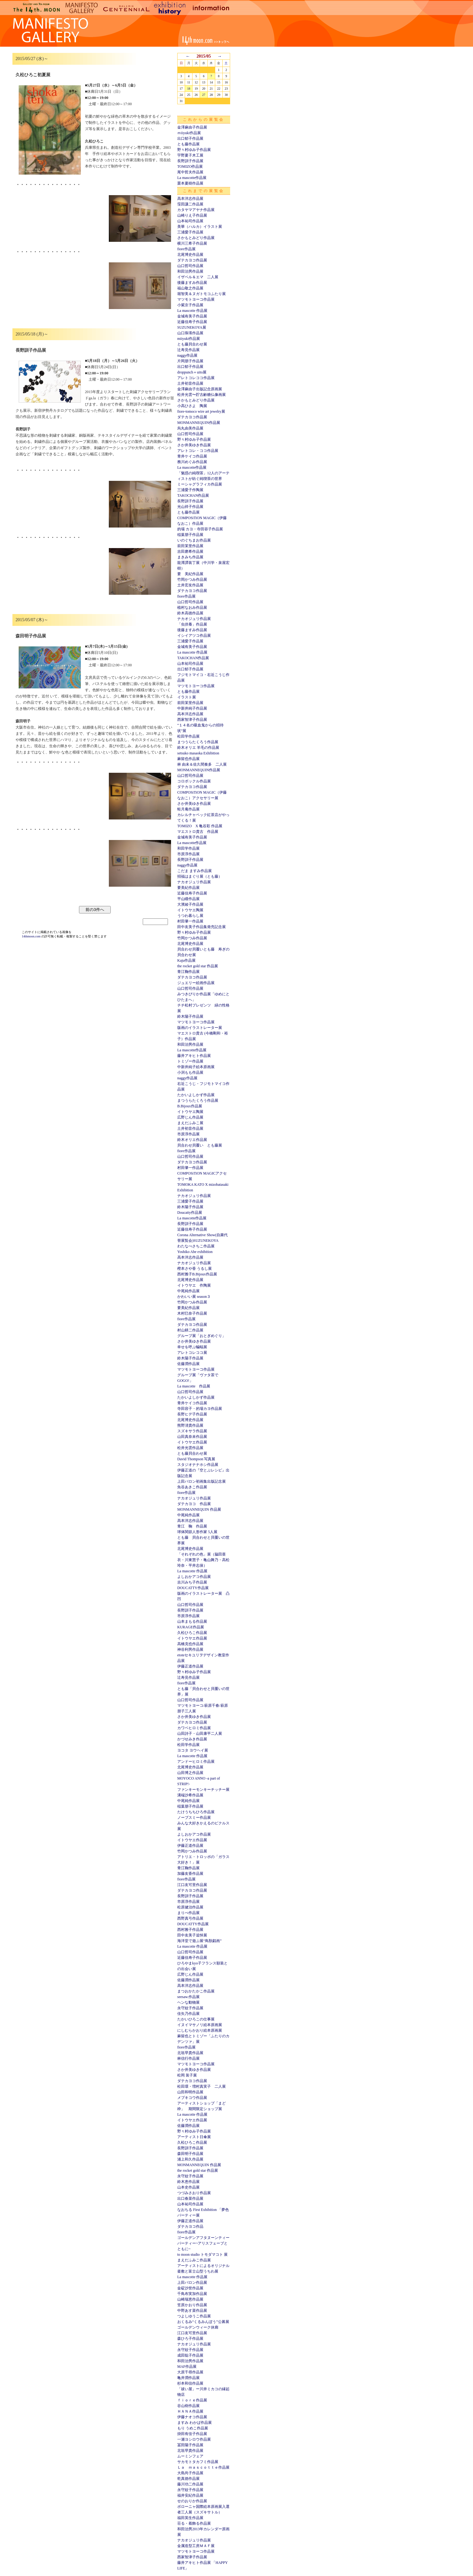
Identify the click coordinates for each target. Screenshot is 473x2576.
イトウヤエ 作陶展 (194, 1285)
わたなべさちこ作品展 (196, 1246)
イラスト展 (186, 697)
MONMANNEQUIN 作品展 (199, 1509)
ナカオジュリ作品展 (194, 619)
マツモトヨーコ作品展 (196, 299)
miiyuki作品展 (188, 338)
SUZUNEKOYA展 (191, 327)
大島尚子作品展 (190, 2473)
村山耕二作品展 (190, 1330)
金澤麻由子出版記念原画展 (199, 389)
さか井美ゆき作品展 (194, 445)
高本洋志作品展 (190, 198)
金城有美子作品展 (192, 316)
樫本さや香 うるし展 (194, 1268)
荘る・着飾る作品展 (194, 2523)
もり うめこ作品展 (192, 2428)
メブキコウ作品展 (192, 2097)
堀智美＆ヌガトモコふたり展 (201, 294)
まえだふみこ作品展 (194, 2260)
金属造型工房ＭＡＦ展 (196, 2546)
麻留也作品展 (188, 759)
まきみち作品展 (190, 557)
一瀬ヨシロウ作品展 (194, 2439)
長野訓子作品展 (190, 161)
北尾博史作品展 (190, 254)
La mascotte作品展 (191, 178)
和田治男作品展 (190, 271)
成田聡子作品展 (190, 2355)
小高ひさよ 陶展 (192, 406)
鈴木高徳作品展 (190, 613)
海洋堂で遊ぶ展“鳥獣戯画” (199, 1941)
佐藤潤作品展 (188, 1364)
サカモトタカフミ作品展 (197, 2462)
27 (203, 94)
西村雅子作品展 (190, 1929)
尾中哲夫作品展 (190, 172)
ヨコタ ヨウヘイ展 (192, 1750)
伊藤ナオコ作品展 (192, 2417)
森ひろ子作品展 (190, 2338)
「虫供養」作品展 (192, 624)
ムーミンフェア (190, 2456)
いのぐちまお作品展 (194, 540)
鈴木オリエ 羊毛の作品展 (198, 747)
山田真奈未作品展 (192, 1436)
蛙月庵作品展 (188, 809)
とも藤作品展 (188, 144)
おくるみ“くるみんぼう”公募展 (203, 2322)
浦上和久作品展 (190, 2159)
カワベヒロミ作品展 (194, 1728)
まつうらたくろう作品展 (197, 742)
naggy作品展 (187, 355)
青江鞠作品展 (188, 971)
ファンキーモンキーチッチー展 (203, 1789)
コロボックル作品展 (194, 781)
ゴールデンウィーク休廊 (197, 2327)
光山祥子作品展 (190, 506)
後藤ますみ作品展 (192, 282)
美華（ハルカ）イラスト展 (199, 226)
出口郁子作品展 (190, 138)
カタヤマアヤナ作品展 (196, 210)
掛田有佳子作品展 (192, 2434)
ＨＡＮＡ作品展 (190, 2411)
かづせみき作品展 (192, 1739)
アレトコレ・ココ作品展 (197, 450)
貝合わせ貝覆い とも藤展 (199, 1145)
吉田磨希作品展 (190, 551)
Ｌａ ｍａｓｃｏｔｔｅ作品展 (203, 2467)
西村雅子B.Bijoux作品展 (197, 1274)
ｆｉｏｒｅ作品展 (192, 2400)
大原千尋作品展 (190, 2372)
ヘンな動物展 (188, 2002)
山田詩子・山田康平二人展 (199, 1733)
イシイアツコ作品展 (194, 635)
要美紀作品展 (188, 887)
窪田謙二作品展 (190, 204)
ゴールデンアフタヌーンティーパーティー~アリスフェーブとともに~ (203, 2243)
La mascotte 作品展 (192, 310)
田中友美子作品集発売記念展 (201, 927)
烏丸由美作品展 (190, 428)
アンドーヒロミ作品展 (196, 1761)
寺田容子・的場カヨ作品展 (199, 1408)
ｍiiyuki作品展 (189, 133)
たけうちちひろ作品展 (196, 1812)
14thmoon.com (31, 936)
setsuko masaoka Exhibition (198, 753)
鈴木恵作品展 (188, 2182)
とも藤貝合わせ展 (192, 344)
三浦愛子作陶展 (190, 490)
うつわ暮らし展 (190, 915)
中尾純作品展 (188, 1291)
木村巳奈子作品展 (192, 1313)
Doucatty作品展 (189, 1212)
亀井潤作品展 (188, 2378)
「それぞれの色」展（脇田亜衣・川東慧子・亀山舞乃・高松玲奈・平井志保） (203, 1560)
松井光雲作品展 (190, 1448)
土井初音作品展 (190, 383)
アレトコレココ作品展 (196, 378)
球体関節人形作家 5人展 (197, 1532)
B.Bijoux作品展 (189, 1106)
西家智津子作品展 (192, 719)
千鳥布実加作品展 (192, 2294)
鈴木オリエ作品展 (192, 1140)
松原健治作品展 (190, 1907)
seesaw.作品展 (188, 1997)
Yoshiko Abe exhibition (194, 1252)
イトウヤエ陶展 (190, 910)
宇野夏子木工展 (190, 155)
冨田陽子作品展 (190, 2445)
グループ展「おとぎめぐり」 (201, 1336)
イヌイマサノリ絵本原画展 (199, 2025)
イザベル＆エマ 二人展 (197, 277)
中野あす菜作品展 (192, 2310)
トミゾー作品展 (190, 1061)
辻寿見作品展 (188, 350)
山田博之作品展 (190, 1773)
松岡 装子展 (187, 2075)
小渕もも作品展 (190, 1072)
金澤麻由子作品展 (192, 127)
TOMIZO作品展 (190, 166)
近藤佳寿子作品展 (192, 322)
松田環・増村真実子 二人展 (201, 2086)
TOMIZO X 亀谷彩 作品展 (199, 826)
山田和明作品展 (190, 2092)
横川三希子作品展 (192, 243)
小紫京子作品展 (190, 305)
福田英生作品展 (190, 2518)
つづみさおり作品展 (194, 2193)
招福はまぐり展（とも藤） (199, 876)
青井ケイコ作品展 (192, 456)
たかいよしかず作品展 (196, 1095)
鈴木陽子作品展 (190, 1016)
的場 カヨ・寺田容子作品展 (200, 529)
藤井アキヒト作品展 (194, 1055)
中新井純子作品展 (192, 708)
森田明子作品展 (190, 2153)
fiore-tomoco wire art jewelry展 (201, 411)
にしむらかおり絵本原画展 (199, 2030)
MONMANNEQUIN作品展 (198, 422)
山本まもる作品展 (192, 1621)
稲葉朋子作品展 (190, 535)
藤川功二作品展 (190, 2484)
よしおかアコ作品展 (194, 1576)
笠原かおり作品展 (192, 2305)
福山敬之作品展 (190, 288)
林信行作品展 (188, 2058)
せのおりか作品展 (192, 2501)
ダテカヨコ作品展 (192, 260)
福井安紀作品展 (190, 2495)
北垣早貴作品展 (190, 2053)
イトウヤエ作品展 (192, 1442)
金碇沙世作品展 (190, 2288)
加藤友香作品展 (190, 1873)
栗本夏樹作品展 (190, 183)
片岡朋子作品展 (190, 361)
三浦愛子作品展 (190, 232)
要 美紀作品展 (190, 574)
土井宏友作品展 (190, 585)
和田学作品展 (188, 848)
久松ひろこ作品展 (192, 1633)
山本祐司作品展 (190, 221)
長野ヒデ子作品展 (192, 1414)
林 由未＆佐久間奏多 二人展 (202, 764)
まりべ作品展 (188, 1913)
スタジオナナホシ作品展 (197, 1464)
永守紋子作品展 (190, 2008)
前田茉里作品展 (190, 546)
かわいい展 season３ (194, 1296)
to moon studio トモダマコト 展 (202, 2254)
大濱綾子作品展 (190, 904)
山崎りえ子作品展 (192, 215)
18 (188, 88)
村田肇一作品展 (190, 921)
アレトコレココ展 (192, 1352)
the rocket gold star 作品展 (197, 966)
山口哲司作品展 (190, 266)
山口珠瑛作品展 (190, 333)
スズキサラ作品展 (192, 1431)
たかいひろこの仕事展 (196, 2019)
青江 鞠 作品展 (192, 1526)
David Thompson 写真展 (196, 1459)
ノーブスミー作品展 (194, 1817)
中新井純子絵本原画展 (196, 1067)
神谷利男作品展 (190, 1649)
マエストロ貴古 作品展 (197, 831)
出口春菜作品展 (190, 2198)
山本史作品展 (188, 2187)
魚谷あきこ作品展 (192, 1487)
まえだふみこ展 (190, 1123)
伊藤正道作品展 (190, 1666)
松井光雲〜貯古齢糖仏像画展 (201, 394)
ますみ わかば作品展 (194, 2422)
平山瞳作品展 (188, 899)
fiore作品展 (186, 249)
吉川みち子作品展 (192, 1582)
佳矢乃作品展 (188, 2013)
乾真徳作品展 (188, 2478)
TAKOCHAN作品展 (193, 495)
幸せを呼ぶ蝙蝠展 (192, 1347)
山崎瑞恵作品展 (190, 2299)
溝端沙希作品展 (190, 1795)
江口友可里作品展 (192, 1885)
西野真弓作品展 (190, 1918)
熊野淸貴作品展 (190, 1425)
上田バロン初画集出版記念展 (201, 1481)
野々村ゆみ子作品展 (194, 150)
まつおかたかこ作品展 (196, 1991)
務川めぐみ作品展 (192, 462)
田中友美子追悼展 (192, 1935)
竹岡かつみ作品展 (192, 579)
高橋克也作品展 (190, 1644)
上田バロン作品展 (192, 2282)
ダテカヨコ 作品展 (194, 1504)
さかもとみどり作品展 (196, 238)
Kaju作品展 (186, 960)
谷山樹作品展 (188, 2406)
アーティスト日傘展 (194, 2137)
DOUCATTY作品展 (193, 1588)
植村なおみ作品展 (192, 607)
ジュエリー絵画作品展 (196, 983)
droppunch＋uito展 (191, 372)
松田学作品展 (188, 736)
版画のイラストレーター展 (199, 1027)
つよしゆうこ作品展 (194, 2316)
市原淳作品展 (188, 854)
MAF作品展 (187, 2366)
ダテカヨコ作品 (190, 2226)
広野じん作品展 (190, 1117)
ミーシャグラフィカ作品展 (199, 484)
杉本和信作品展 (190, 2383)
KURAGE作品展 (190, 1627)
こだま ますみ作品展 (194, 871)
